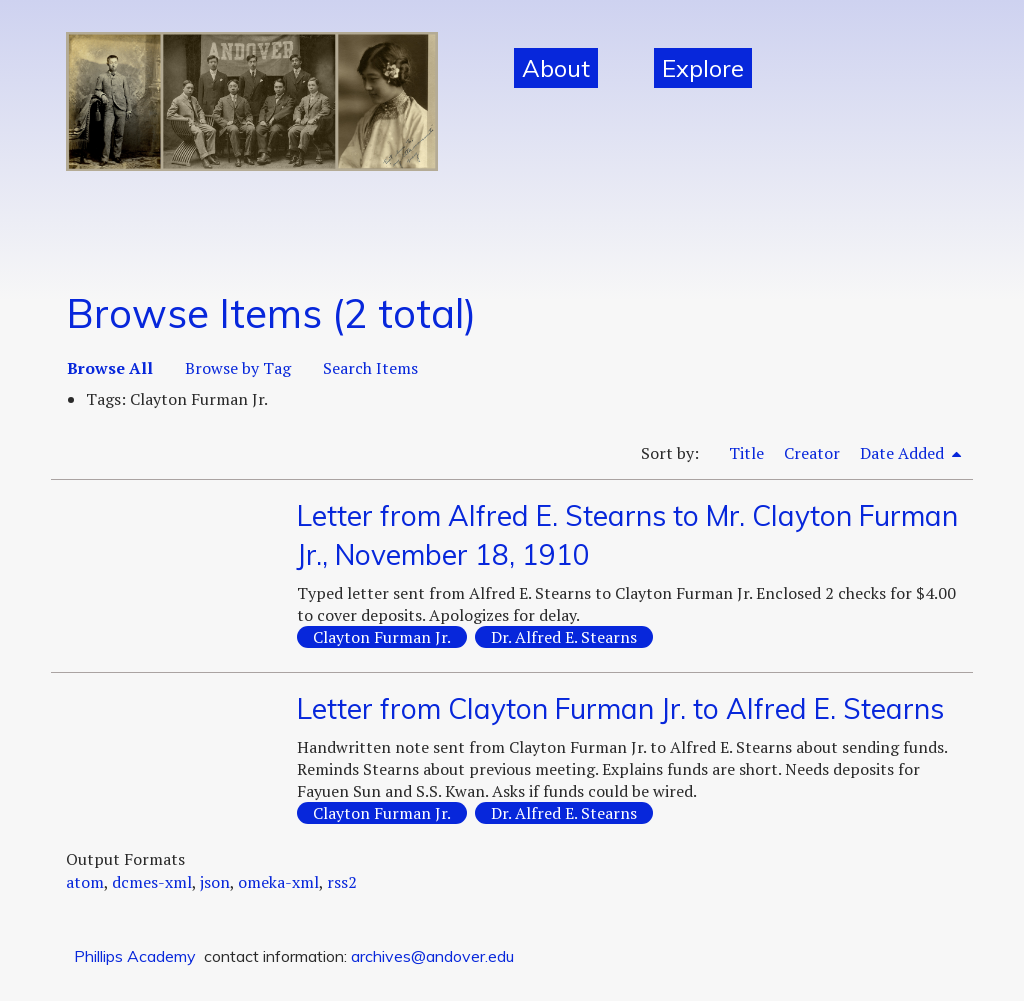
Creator (812, 453)
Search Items (370, 368)
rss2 (342, 882)
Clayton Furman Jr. (382, 637)
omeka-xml (278, 882)
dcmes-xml (152, 882)
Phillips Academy (135, 956)
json (215, 882)
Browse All (110, 368)
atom (85, 882)
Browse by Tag (238, 368)
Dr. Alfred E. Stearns (564, 637)
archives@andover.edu (432, 956)
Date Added (904, 453)
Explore (703, 68)
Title (746, 453)
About (556, 68)
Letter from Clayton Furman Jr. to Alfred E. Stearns (620, 708)
